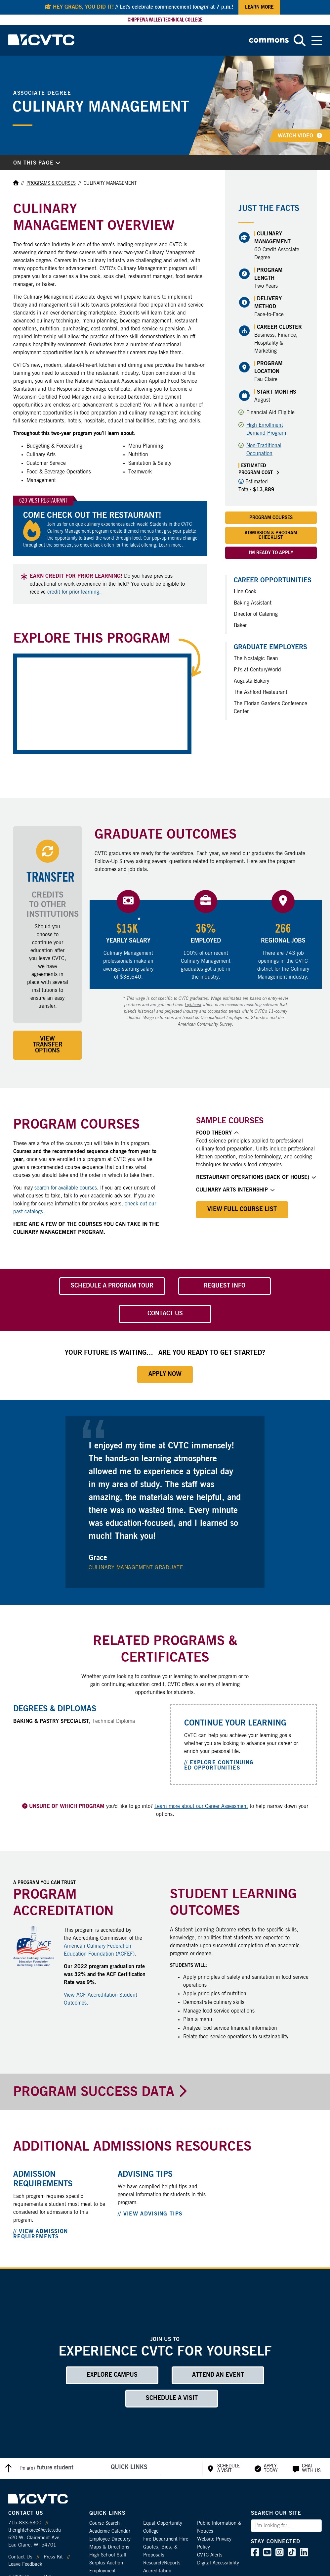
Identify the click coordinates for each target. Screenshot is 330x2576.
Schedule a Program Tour (112, 1286)
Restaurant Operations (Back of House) (256, 1177)
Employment (102, 2570)
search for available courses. (66, 1188)
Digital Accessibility (218, 2562)
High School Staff (107, 2554)
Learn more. (171, 545)
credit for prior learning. (74, 592)
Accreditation (157, 2570)
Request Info (224, 1286)
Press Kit (53, 2556)
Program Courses (271, 517)
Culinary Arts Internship (235, 1189)
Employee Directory (110, 2539)
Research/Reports (162, 2562)
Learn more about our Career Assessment (201, 1806)
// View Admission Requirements (40, 2234)
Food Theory (217, 1133)
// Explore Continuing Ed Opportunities (219, 1765)
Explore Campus (112, 2375)
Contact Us (165, 1314)
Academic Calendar (109, 2531)
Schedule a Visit (172, 2398)
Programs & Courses (51, 183)
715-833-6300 (24, 2522)
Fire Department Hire (165, 2539)
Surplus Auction (106, 2562)
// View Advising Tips (150, 2213)
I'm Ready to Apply (271, 553)
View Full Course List (242, 1209)
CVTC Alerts (210, 2554)
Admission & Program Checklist (271, 535)
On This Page (36, 163)
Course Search (104, 2523)
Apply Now (165, 1374)
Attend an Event (218, 2375)
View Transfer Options (47, 1045)
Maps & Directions (109, 2547)
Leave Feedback (25, 2564)
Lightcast (193, 1005)
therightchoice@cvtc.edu (34, 2530)
